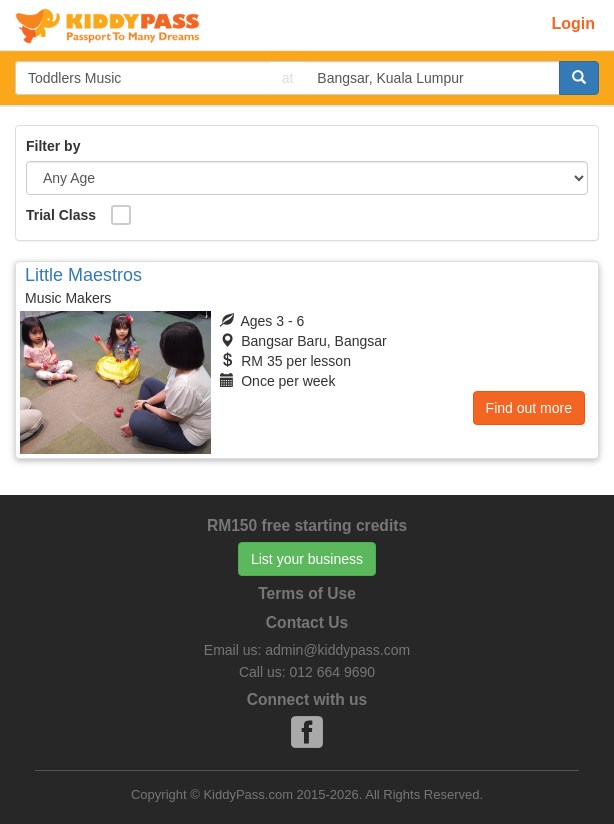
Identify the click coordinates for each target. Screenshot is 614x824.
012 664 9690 (332, 672)
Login (573, 23)
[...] (142, 78)
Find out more (529, 408)
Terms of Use (307, 593)
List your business (307, 559)
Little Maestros (83, 275)
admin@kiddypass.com (337, 650)
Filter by (53, 146)
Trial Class (61, 215)
